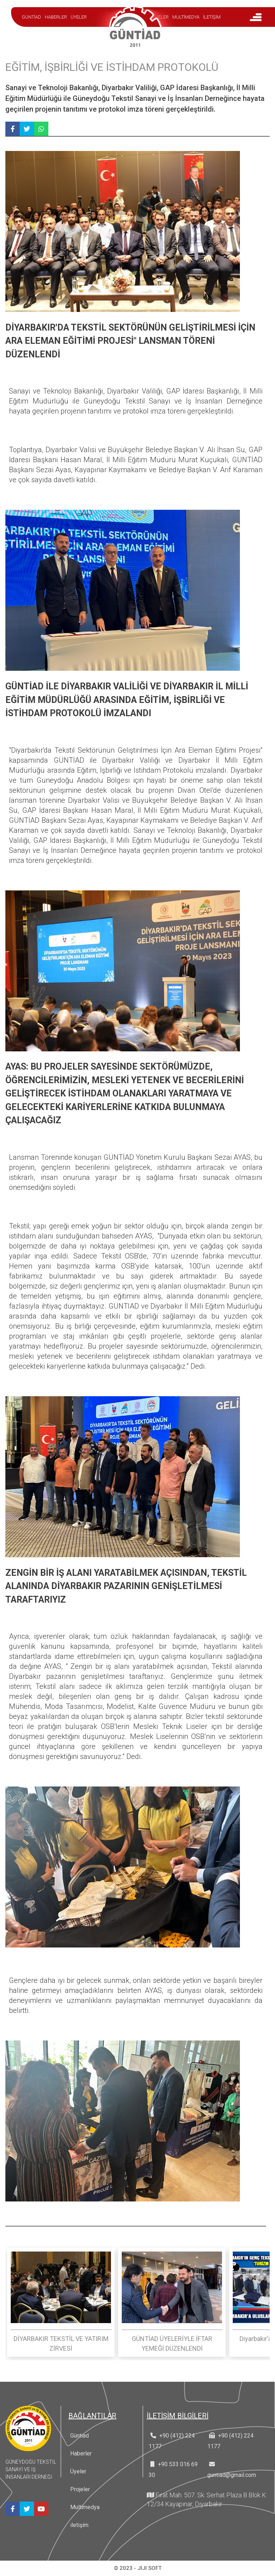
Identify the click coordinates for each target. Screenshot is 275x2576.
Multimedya (85, 2507)
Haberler (81, 2453)
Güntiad (79, 2435)
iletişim (79, 2525)
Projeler (80, 2489)
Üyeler (78, 2471)
